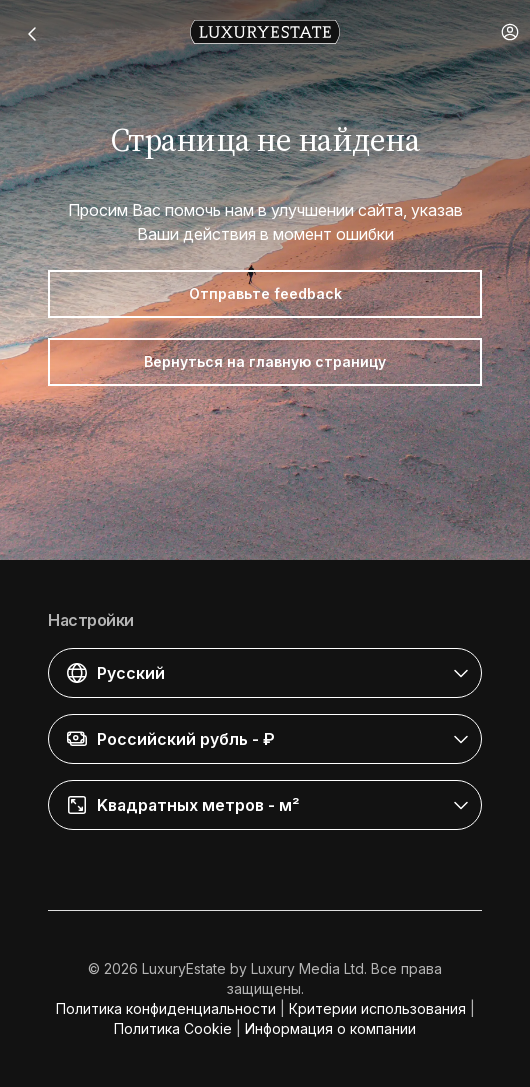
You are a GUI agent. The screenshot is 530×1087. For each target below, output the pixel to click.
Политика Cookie (173, 1028)
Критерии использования (377, 1008)
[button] (510, 32)
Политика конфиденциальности (166, 1008)
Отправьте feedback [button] (265, 293)
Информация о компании (330, 1028)
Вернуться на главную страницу (265, 361)
